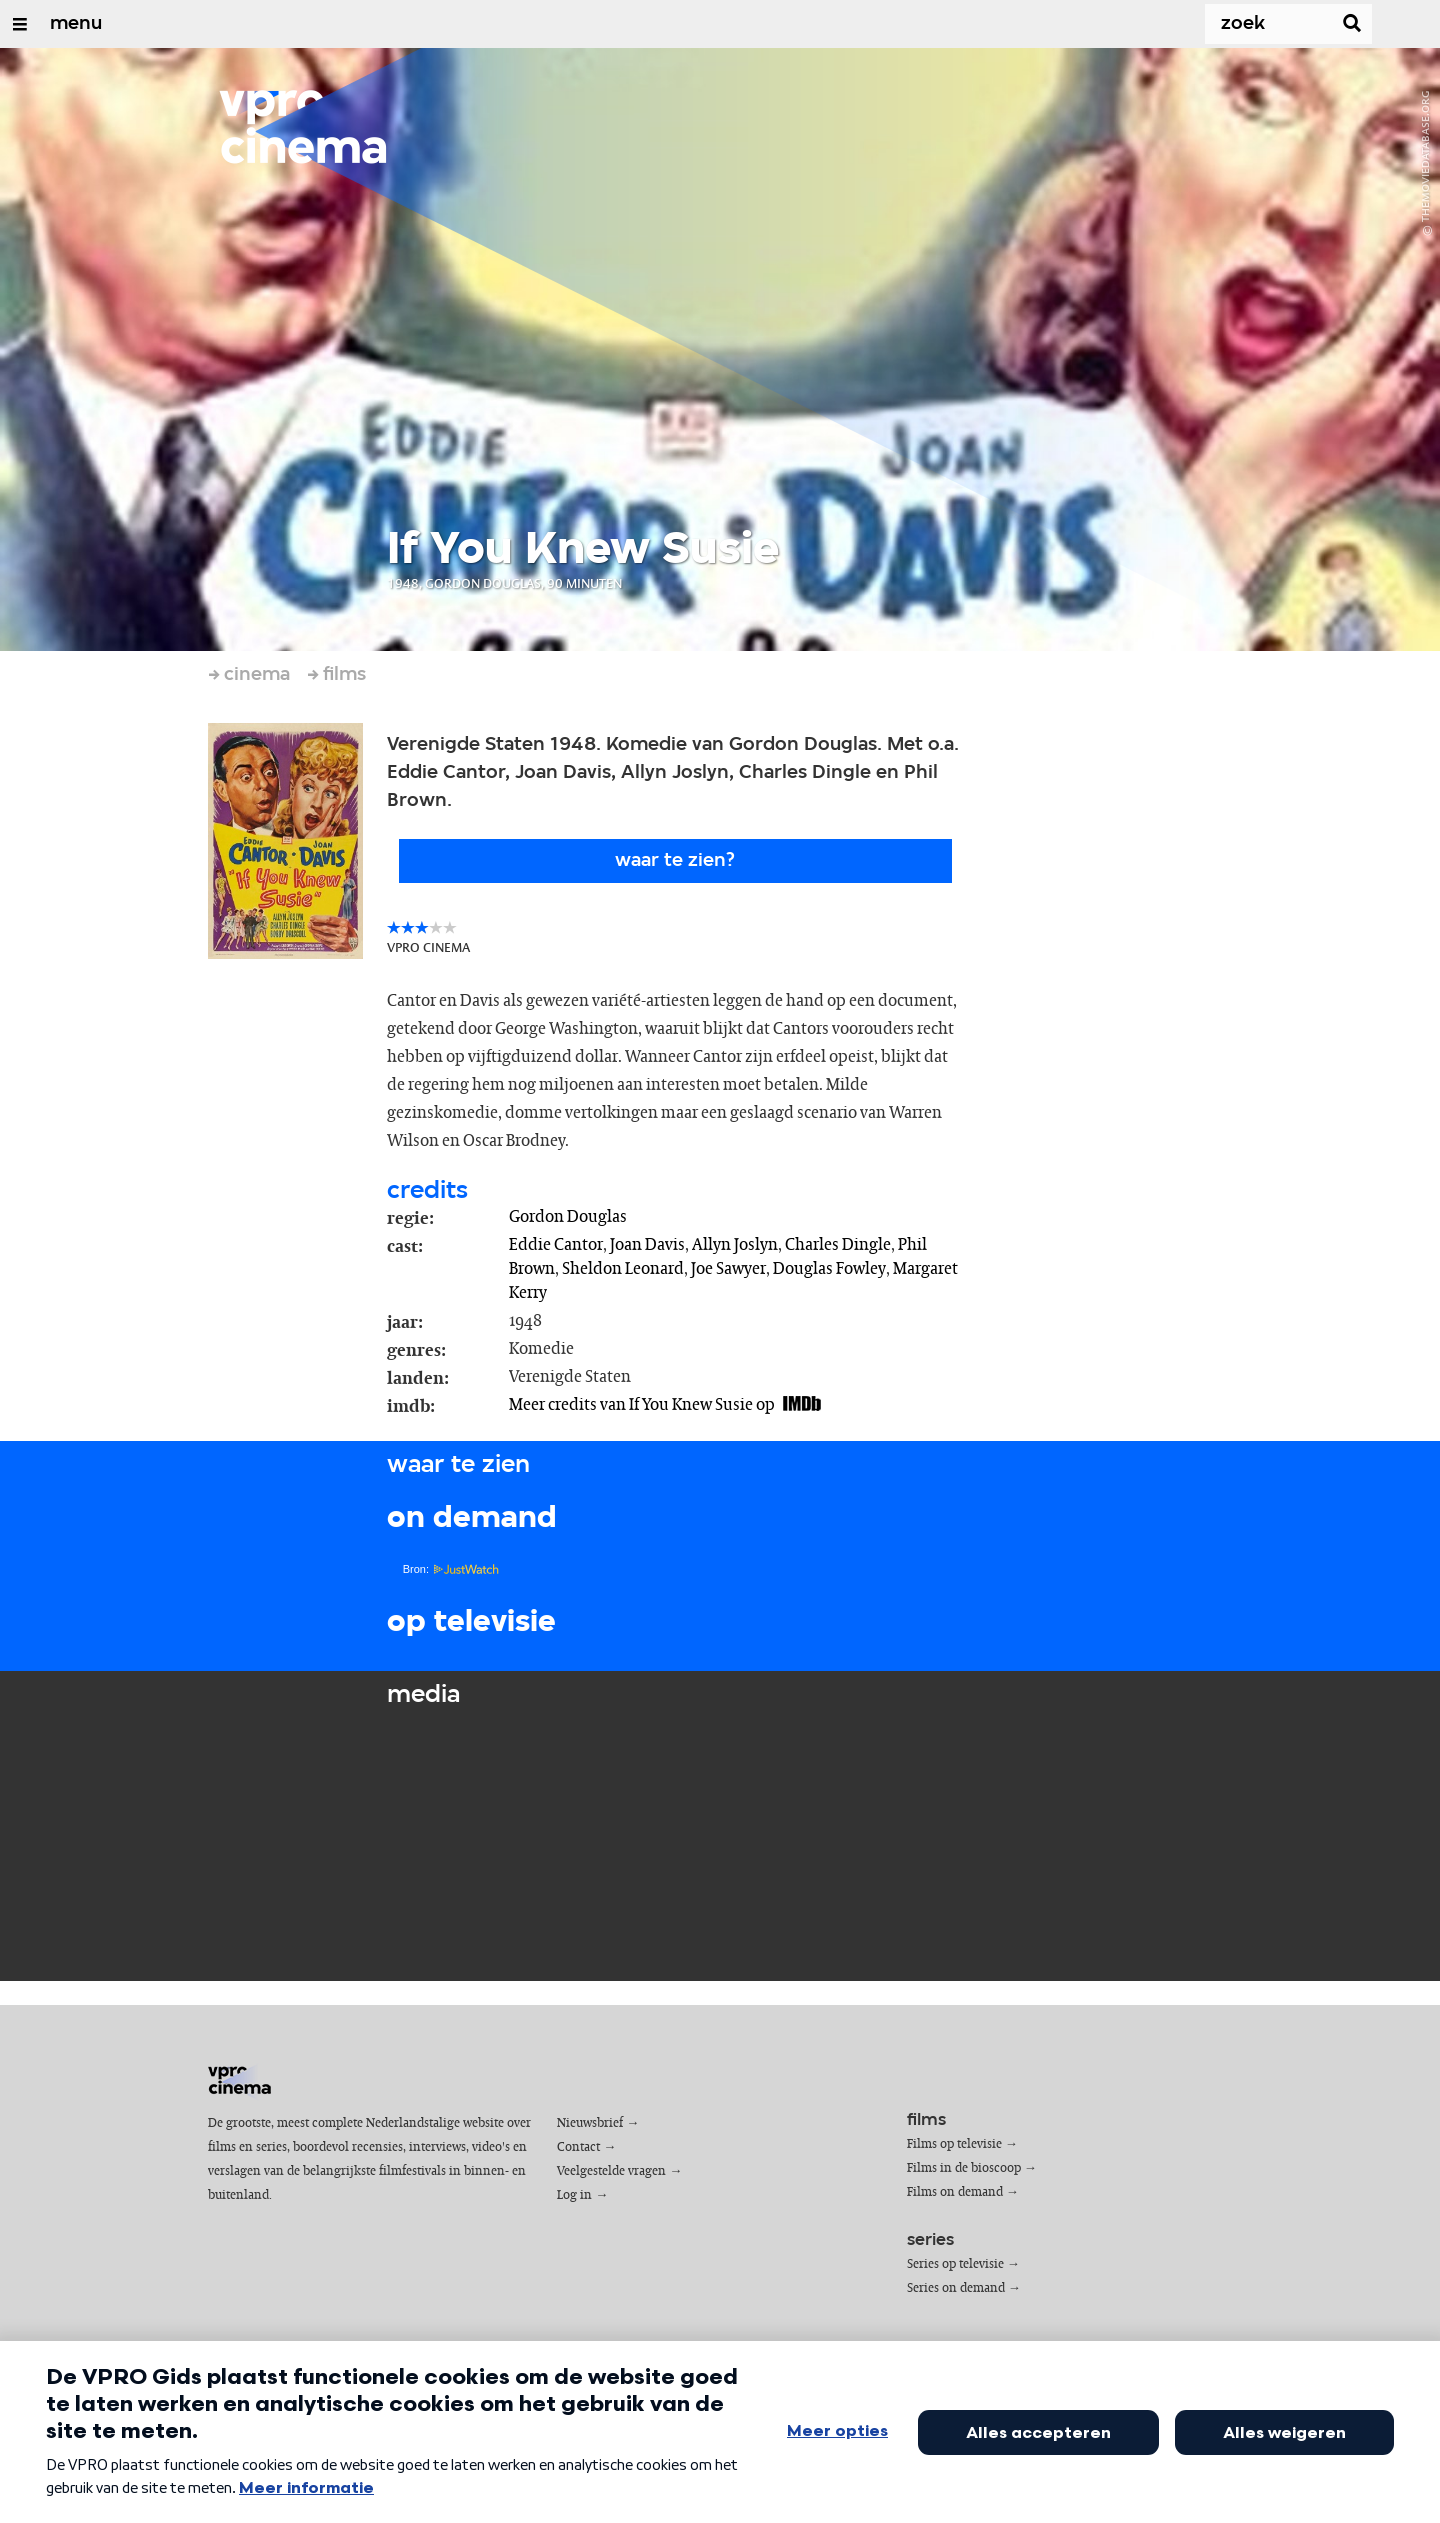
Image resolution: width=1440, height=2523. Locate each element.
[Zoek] (1256, 24)
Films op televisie (954, 2144)
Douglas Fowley (829, 1269)
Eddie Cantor (556, 1245)
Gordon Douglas (568, 1217)
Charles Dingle (838, 1245)
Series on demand (956, 2288)
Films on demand (955, 2192)
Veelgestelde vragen (611, 2171)
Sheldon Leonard (623, 1269)
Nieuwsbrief (590, 2123)
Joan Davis (647, 1245)
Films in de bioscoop (964, 2168)
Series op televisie (955, 2264)
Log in (574, 2195)
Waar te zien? (675, 861)
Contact (578, 2147)
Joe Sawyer (728, 1269)
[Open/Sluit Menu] (20, 24)
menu (76, 24)
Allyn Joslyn (735, 1245)
